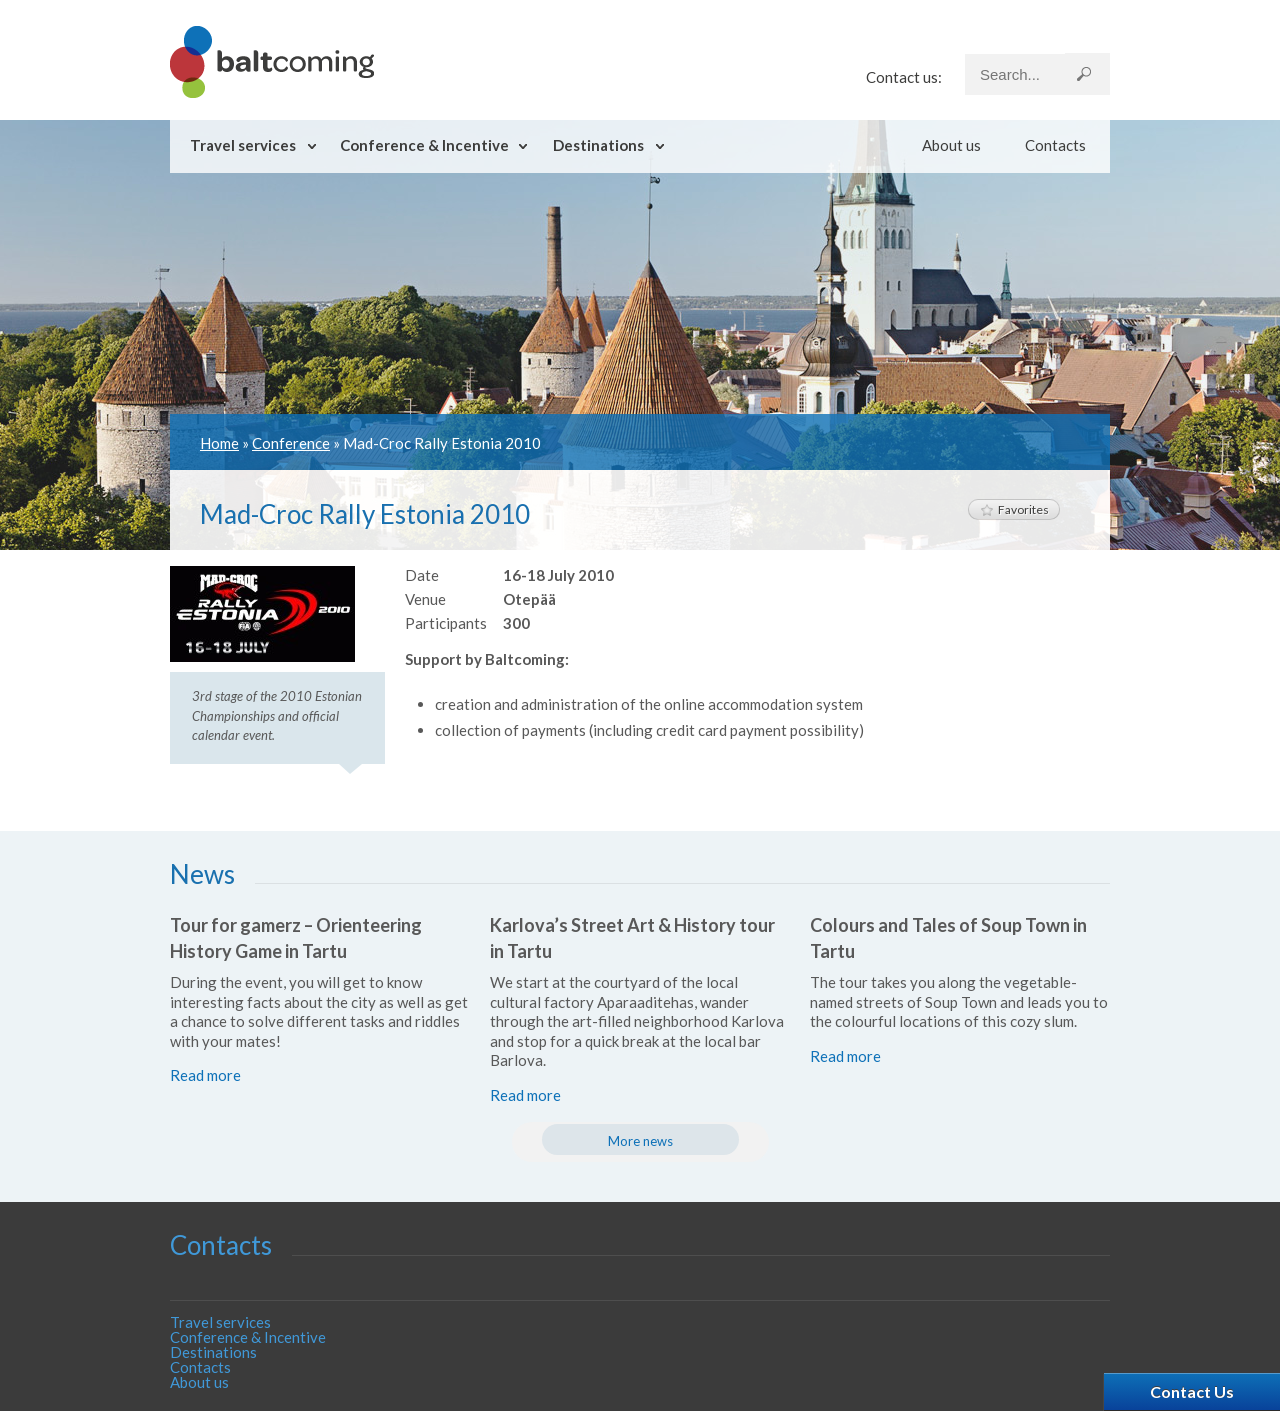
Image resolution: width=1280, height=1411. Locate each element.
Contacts (1055, 145)
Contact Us (1192, 1391)
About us (951, 145)
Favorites (1014, 509)
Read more (205, 1075)
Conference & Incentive (424, 145)
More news (640, 1141)
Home (219, 443)
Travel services (243, 145)
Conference (291, 443)
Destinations (598, 145)
